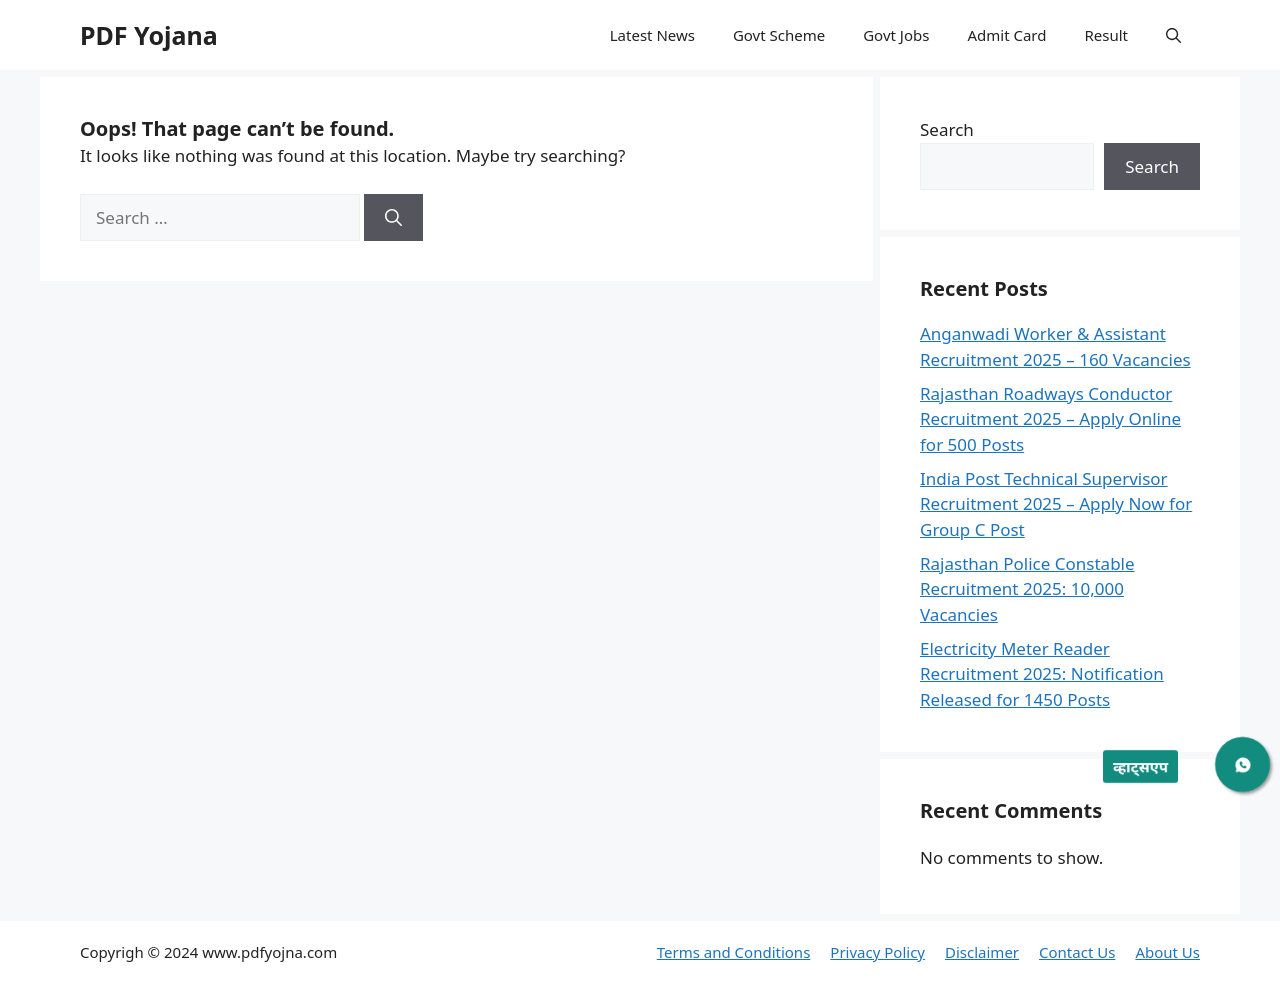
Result (1106, 35)
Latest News (652, 35)
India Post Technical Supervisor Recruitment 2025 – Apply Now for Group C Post (1056, 504)
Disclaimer (982, 952)
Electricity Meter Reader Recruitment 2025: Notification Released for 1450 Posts (1042, 674)
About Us (1167, 952)
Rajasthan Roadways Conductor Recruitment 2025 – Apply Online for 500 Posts (1050, 419)
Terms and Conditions (734, 952)
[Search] (393, 218)
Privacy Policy (877, 952)
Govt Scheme (779, 35)
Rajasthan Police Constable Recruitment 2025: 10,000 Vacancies (1027, 589)
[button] (1173, 35)
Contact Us (1077, 952)
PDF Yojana (149, 35)
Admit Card (1006, 35)
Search (947, 129)
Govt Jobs (896, 35)
